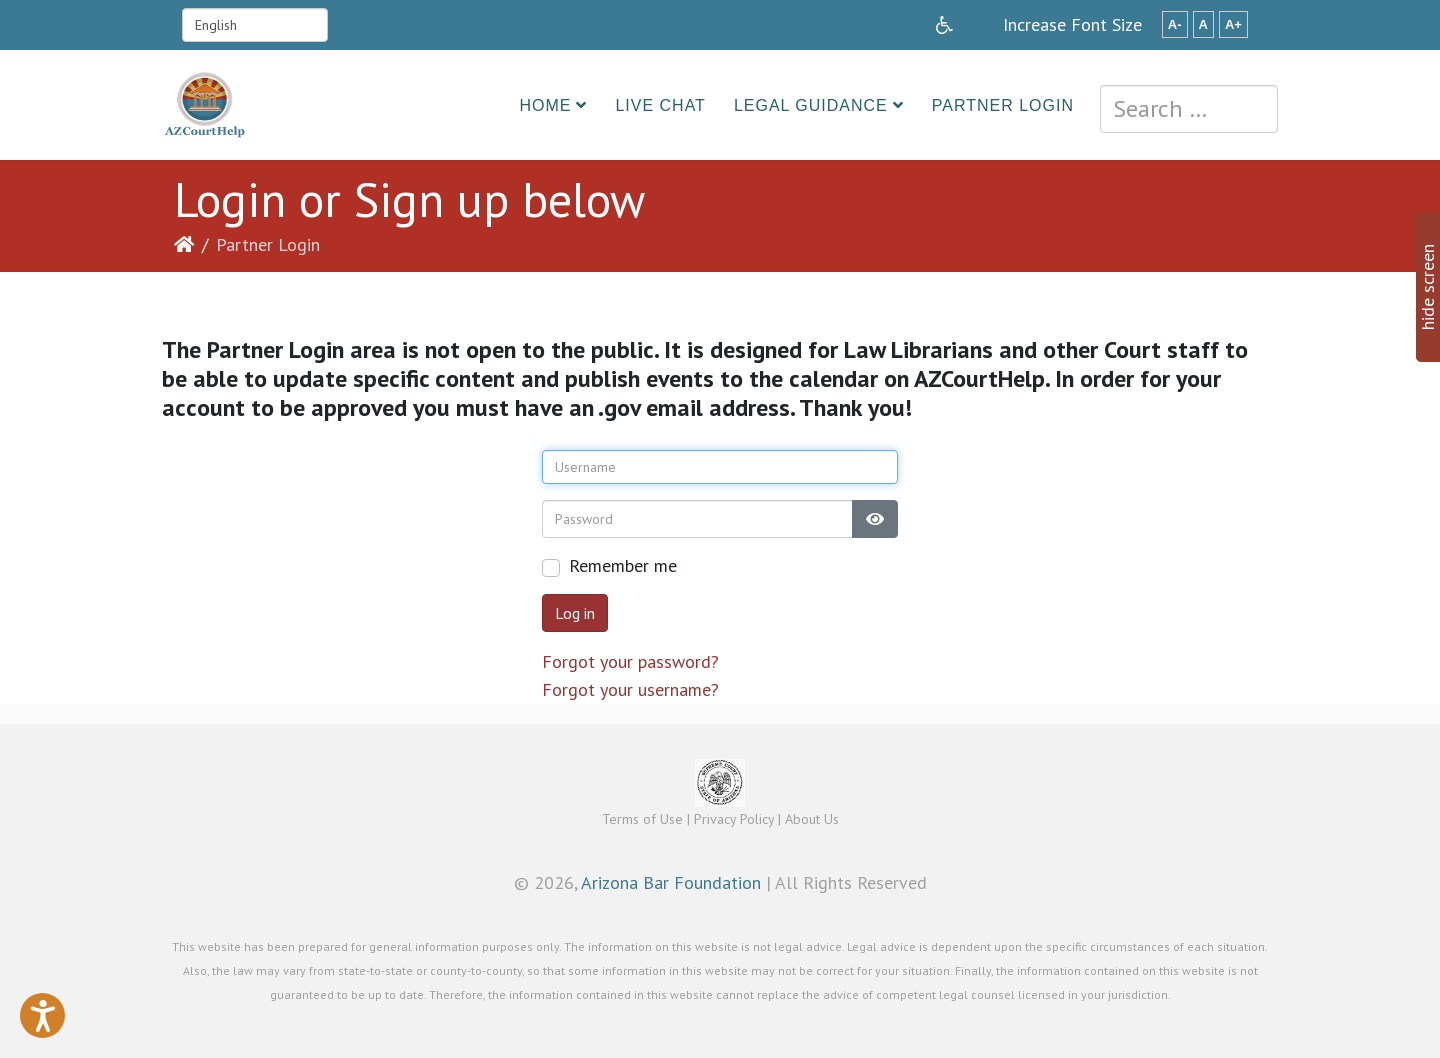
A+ (1233, 24)
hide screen (1427, 287)
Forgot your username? (630, 689)
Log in (575, 613)
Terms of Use (642, 819)
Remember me (623, 565)
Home (545, 105)
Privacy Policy (734, 819)
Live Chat (660, 105)
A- (1175, 24)
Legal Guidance (811, 105)
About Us (812, 819)
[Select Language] (255, 25)
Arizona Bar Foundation (671, 882)
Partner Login (1003, 105)
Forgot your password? (630, 661)
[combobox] (1189, 109)
